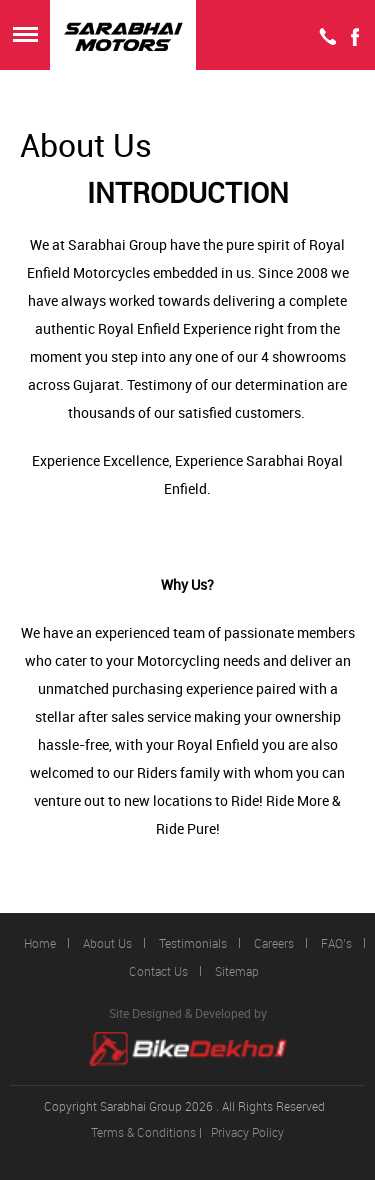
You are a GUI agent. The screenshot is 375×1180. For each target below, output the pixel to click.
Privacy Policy (247, 1132)
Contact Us (158, 971)
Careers (274, 943)
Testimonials (193, 943)
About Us (107, 943)
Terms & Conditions (143, 1132)
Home (40, 943)
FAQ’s (336, 943)
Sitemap (237, 971)
